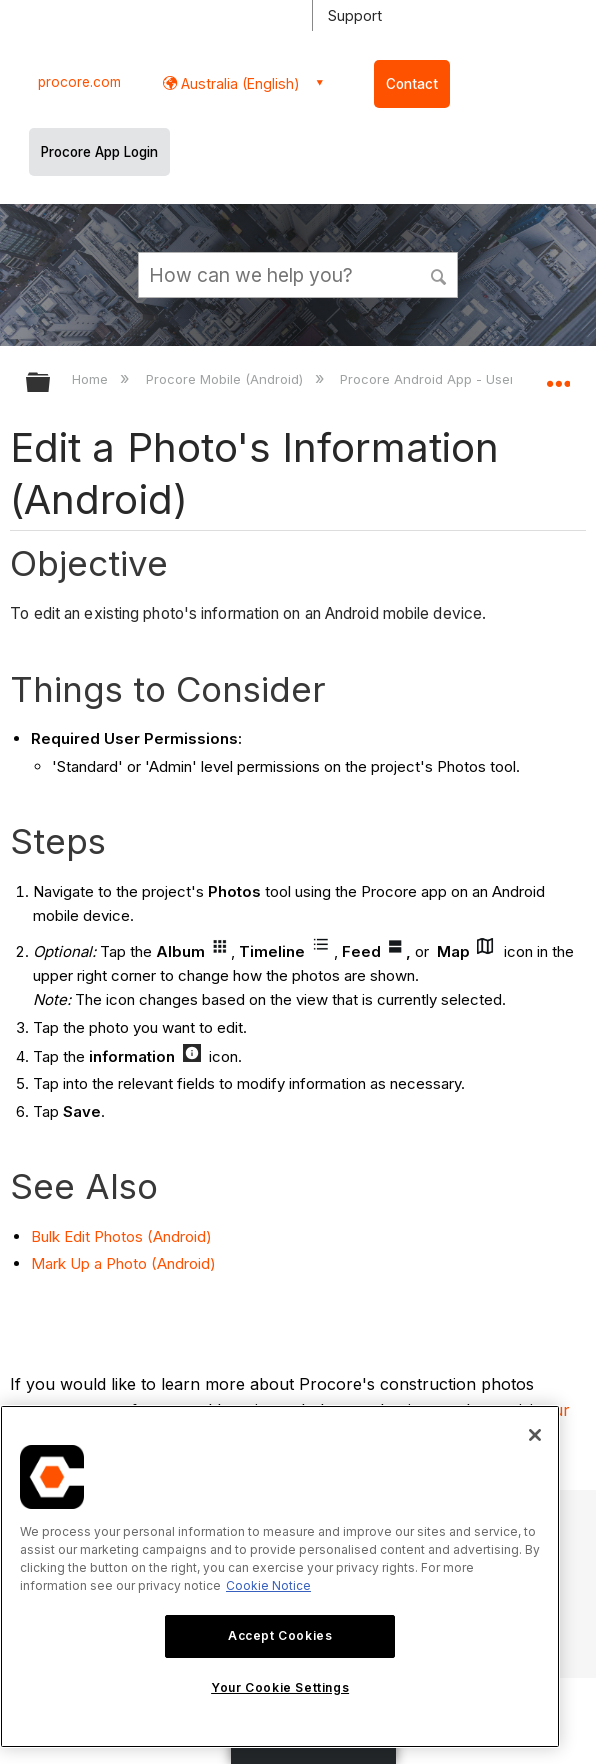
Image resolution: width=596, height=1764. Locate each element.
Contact (412, 84)
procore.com (79, 82)
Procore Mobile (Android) (226, 379)
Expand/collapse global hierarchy (51, 383)
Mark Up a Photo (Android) (123, 1263)
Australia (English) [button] (238, 83)
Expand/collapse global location (558, 376)
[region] (280, 1576)
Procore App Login (99, 152)
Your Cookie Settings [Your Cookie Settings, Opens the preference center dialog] (280, 1687)
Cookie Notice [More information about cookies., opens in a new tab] (268, 1585)
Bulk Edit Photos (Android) (121, 1236)
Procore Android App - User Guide (450, 379)
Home (92, 379)
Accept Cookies (280, 1635)
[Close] (535, 1435)
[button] (439, 274)
